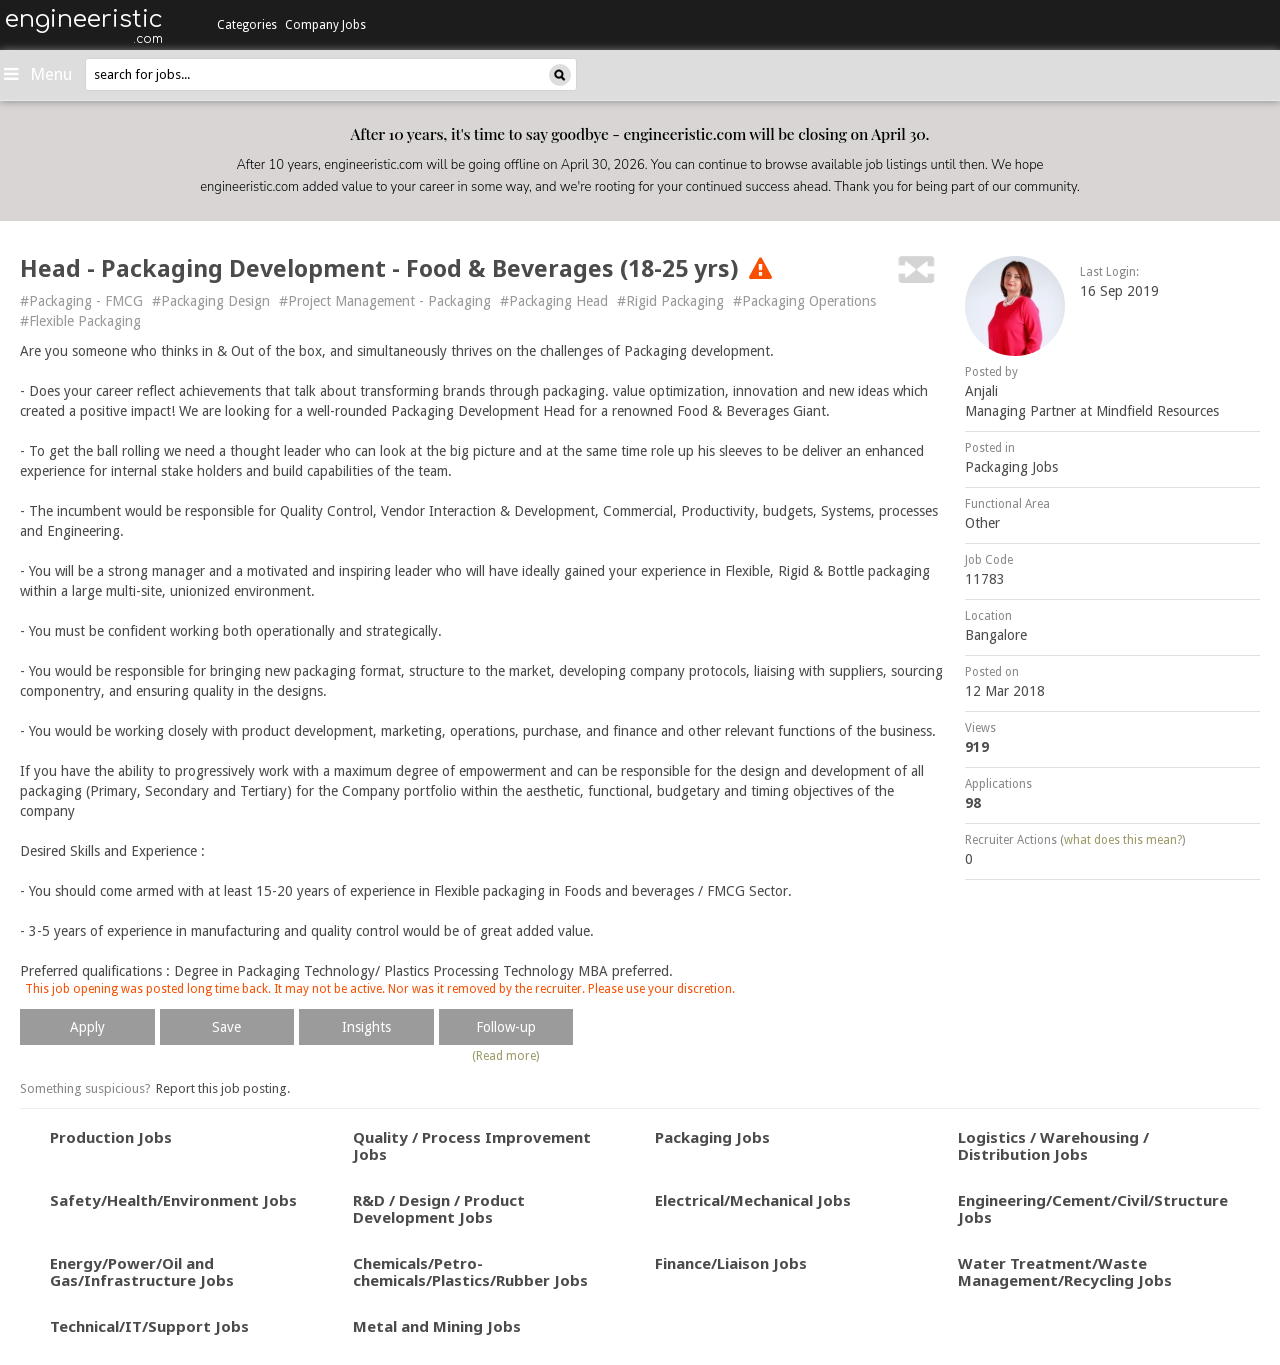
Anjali (981, 391)
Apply (87, 1027)
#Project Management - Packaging (385, 301)
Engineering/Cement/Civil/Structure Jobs (1093, 1208)
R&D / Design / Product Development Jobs (439, 1208)
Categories (247, 25)
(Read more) (505, 1056)
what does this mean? (1123, 840)
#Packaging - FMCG (81, 301)
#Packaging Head (554, 301)
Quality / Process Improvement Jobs (472, 1145)
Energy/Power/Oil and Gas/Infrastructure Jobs (142, 1271)
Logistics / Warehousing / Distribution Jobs (1053, 1145)
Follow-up (506, 1027)
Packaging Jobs (1011, 467)
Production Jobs (111, 1137)
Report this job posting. (223, 1088)
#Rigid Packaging (670, 301)
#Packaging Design (211, 301)
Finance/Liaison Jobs (731, 1263)
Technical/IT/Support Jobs (149, 1326)
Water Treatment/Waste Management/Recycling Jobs (1065, 1271)
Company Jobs (325, 25)
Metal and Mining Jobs (437, 1326)
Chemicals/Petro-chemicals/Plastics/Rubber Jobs (470, 1271)
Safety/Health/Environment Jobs (173, 1200)
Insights (366, 1027)
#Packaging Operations (804, 301)
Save (226, 1027)
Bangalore (996, 635)
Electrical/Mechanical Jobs (753, 1200)
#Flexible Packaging (80, 321)
